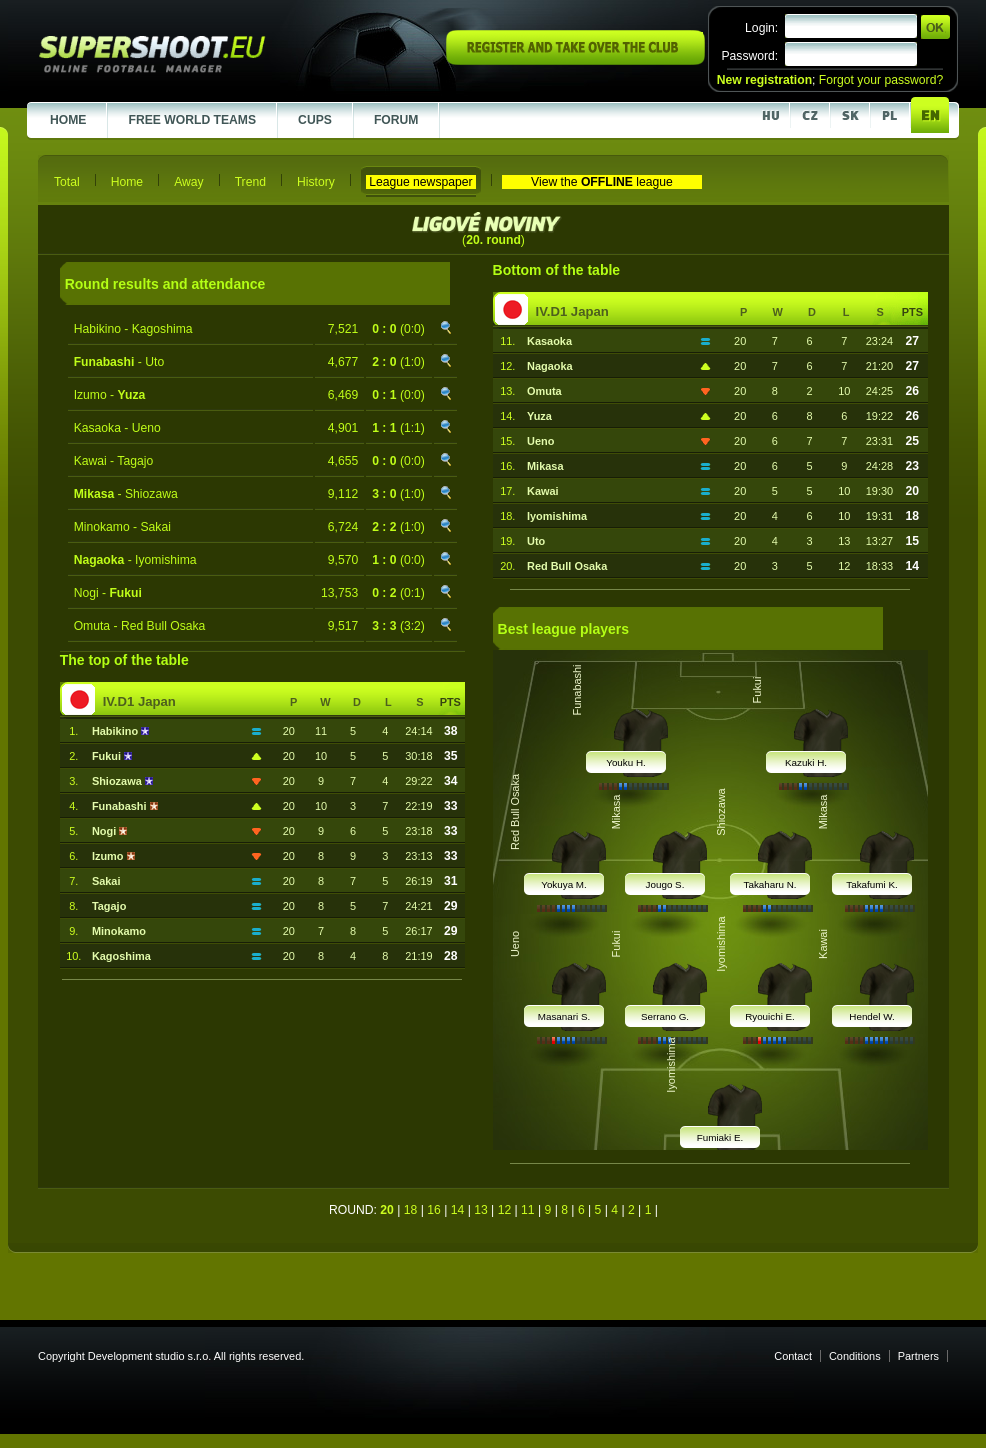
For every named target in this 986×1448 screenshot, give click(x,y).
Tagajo (109, 906)
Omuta (544, 391)
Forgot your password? (881, 80)
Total (67, 182)
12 (505, 1210)
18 (411, 1210)
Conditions (855, 1356)
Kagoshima (121, 956)
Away (189, 182)
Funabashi (121, 806)
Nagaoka (550, 366)
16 (434, 1210)
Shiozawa (118, 781)
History (316, 182)
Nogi (105, 831)
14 (458, 1210)
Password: (749, 56)
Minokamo (119, 931)
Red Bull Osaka (567, 566)
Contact (793, 1356)
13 (481, 1210)
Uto (536, 541)
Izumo (109, 856)
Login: (761, 28)
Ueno (540, 441)
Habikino (116, 731)
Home (127, 182)
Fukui (108, 756)
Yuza (539, 416)
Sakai (106, 881)
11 (528, 1210)
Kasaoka (549, 341)
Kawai (543, 491)
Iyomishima (557, 516)
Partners (918, 1356)
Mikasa (545, 466)
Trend (250, 182)
